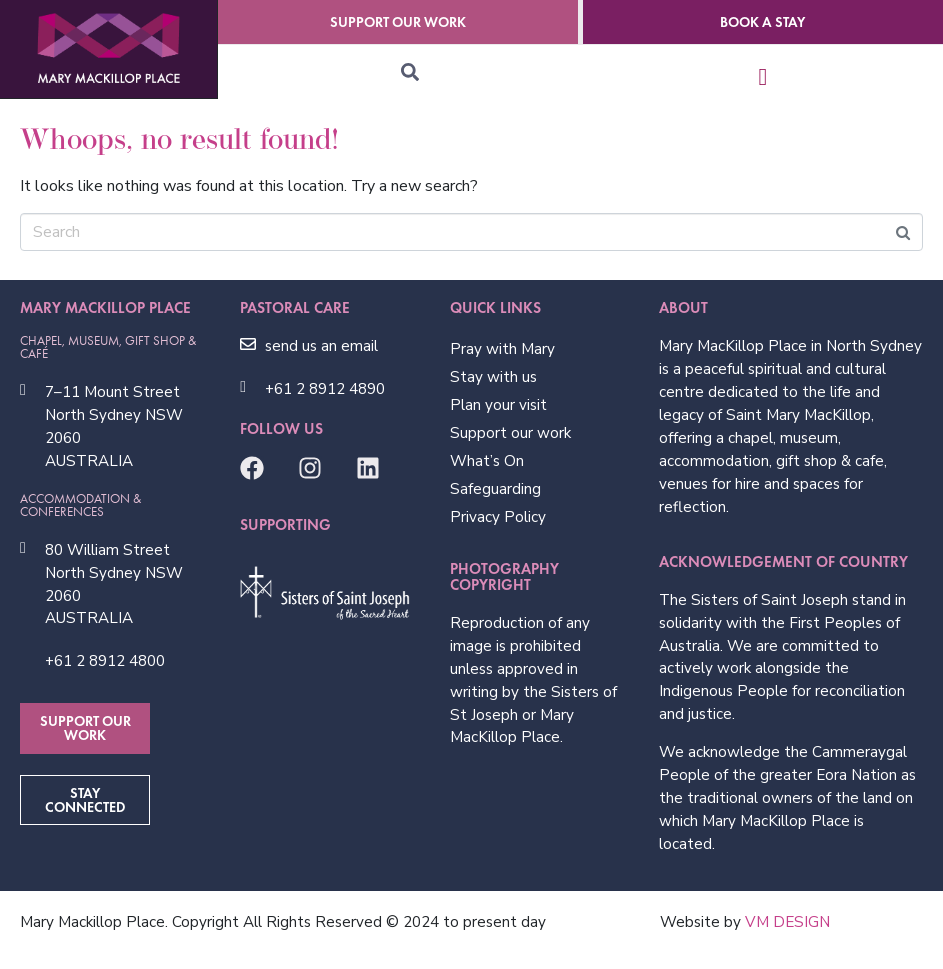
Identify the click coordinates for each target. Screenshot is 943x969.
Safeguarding (495, 489)
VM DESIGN (787, 922)
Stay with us (493, 377)
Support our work (510, 433)
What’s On (487, 461)
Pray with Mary (502, 349)
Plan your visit (498, 405)
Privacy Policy (498, 517)
